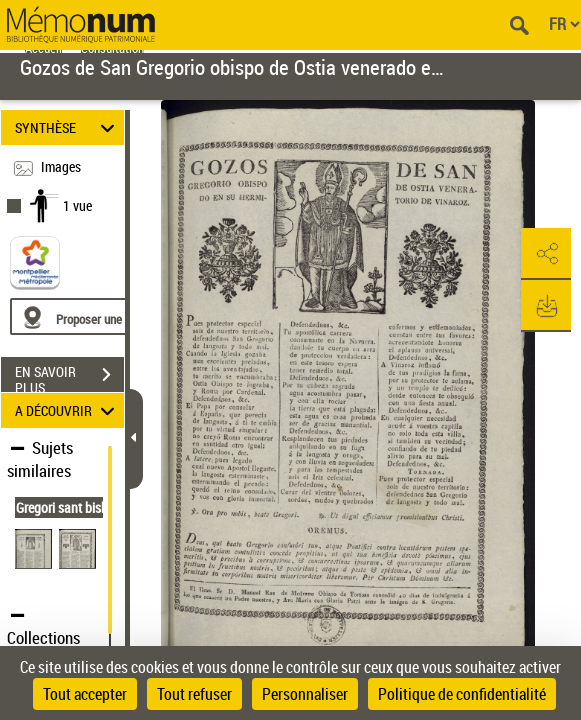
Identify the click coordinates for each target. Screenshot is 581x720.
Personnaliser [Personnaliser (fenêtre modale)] (305, 694)
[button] (546, 254)
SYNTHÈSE (68, 127)
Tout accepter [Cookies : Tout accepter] (85, 694)
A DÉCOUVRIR (68, 410)
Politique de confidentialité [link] (462, 694)
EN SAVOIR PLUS (69, 377)
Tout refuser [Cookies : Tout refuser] (194, 694)
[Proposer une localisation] (105, 316)
